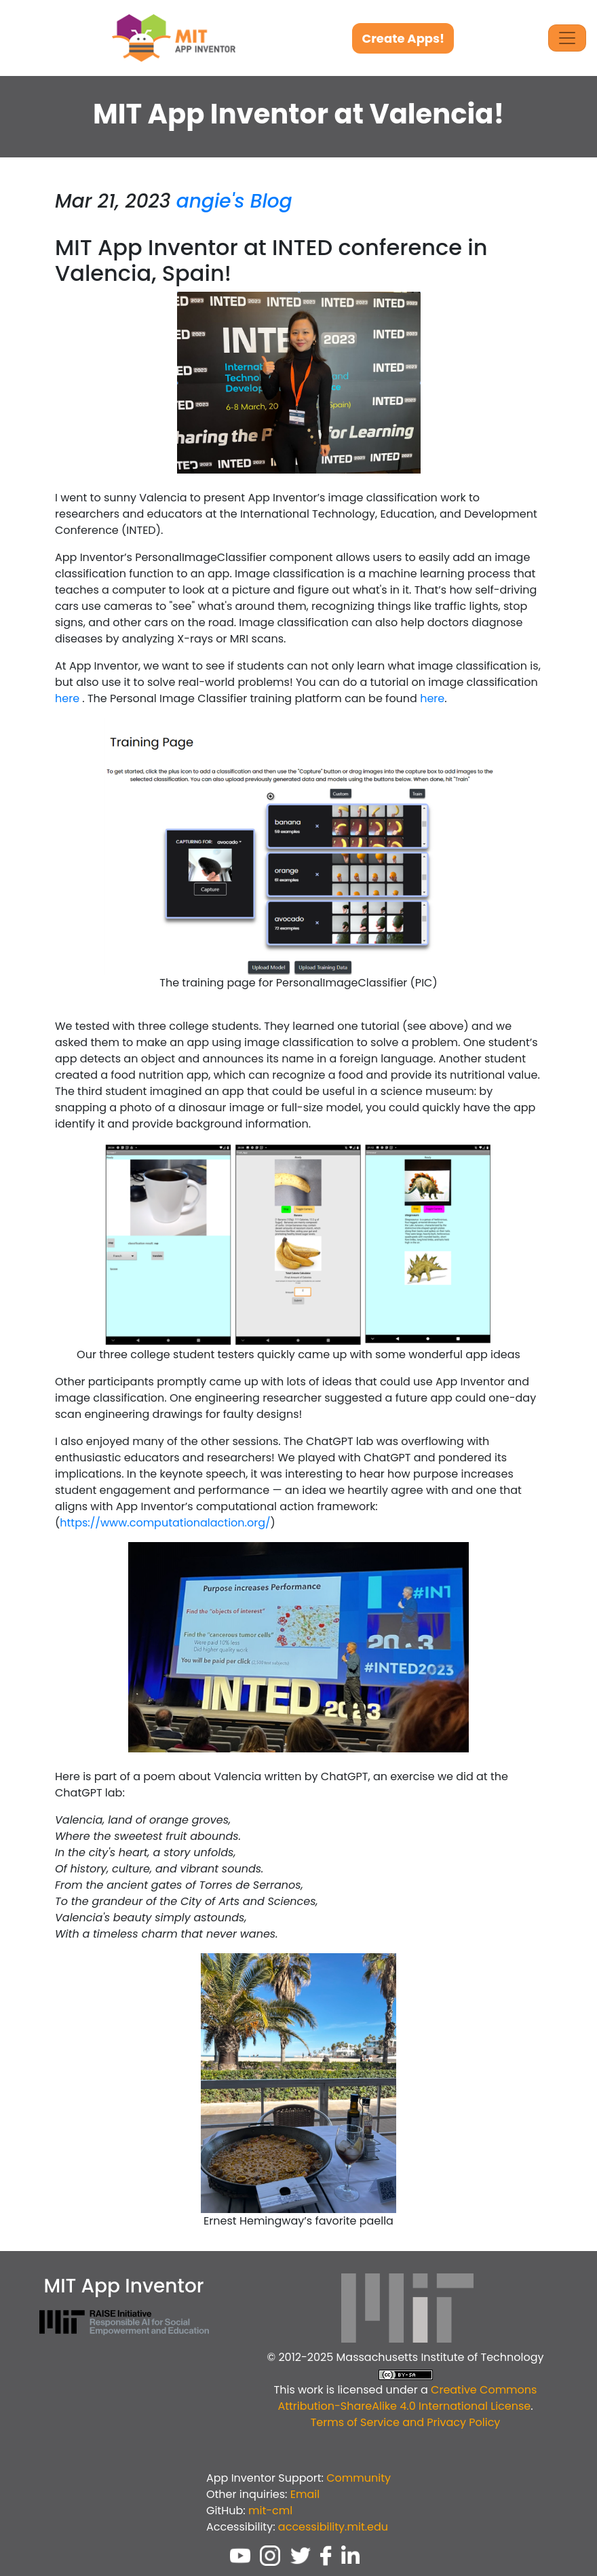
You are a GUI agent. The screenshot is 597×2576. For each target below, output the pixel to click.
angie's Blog (234, 201)
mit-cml (270, 2510)
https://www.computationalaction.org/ (165, 1523)
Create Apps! (403, 38)
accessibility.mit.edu (333, 2527)
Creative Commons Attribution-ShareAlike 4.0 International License (407, 2398)
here (67, 698)
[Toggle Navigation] (567, 38)
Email (305, 2494)
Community (358, 2478)
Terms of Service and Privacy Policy (406, 2422)
